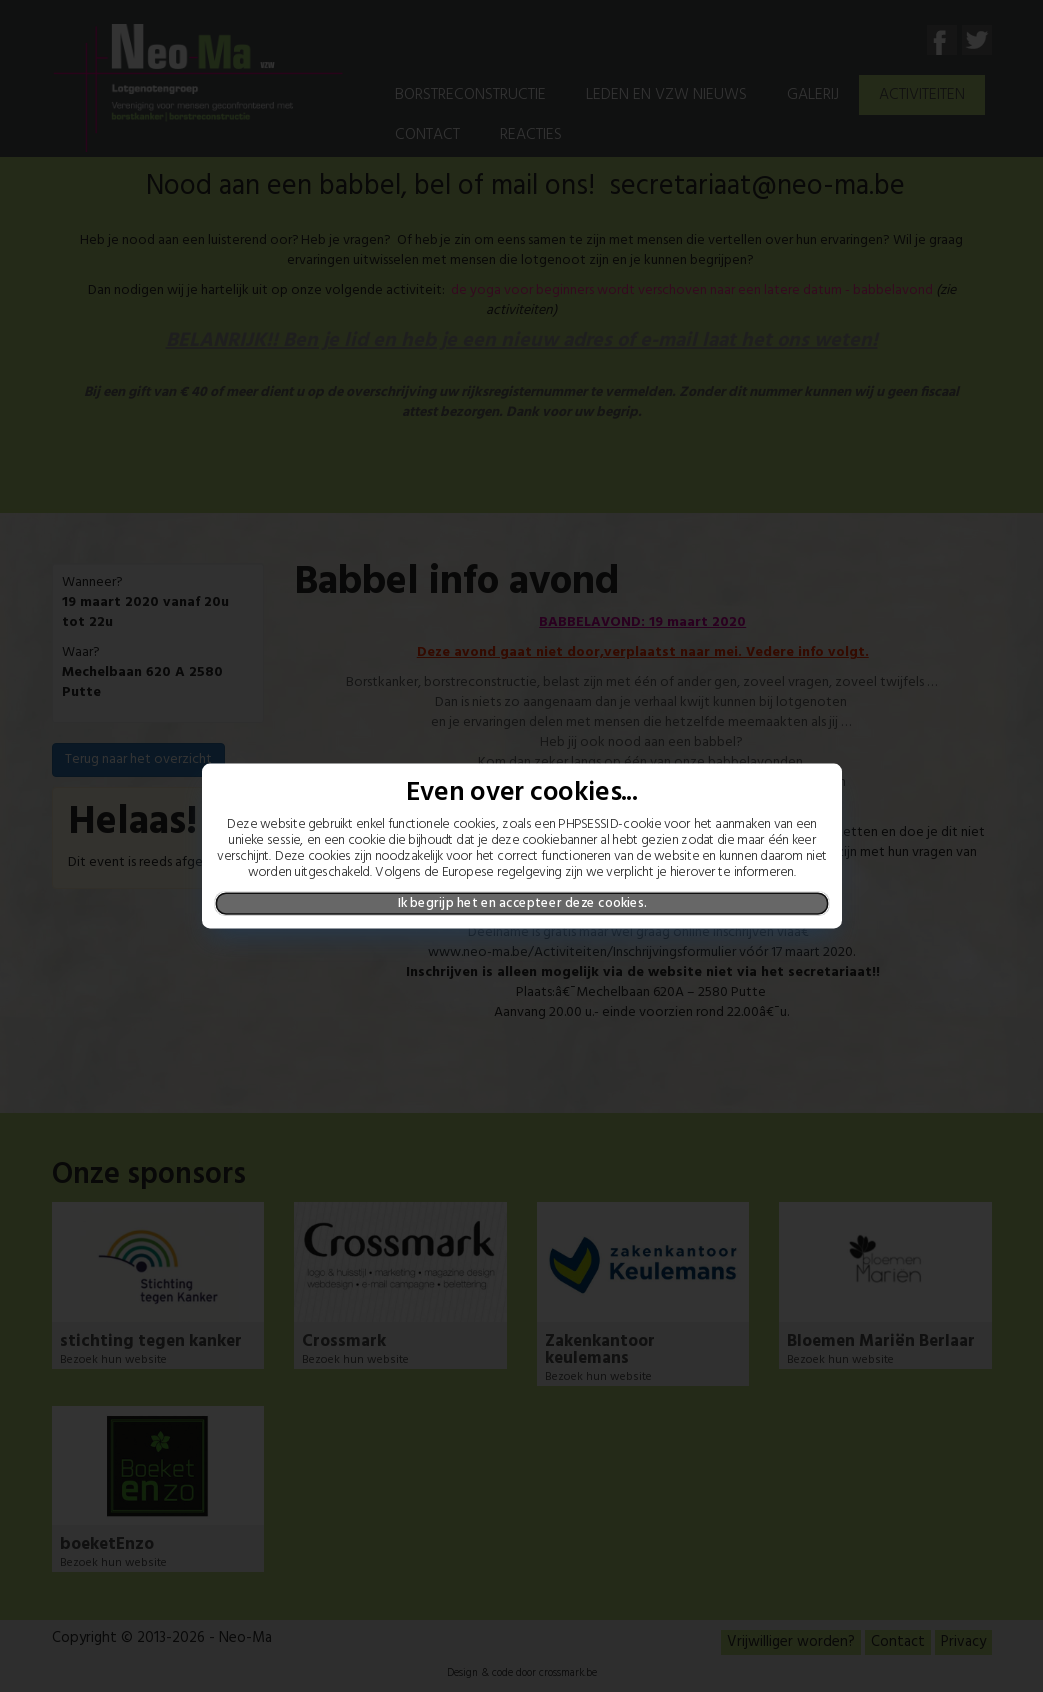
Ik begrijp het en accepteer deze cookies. (521, 903)
